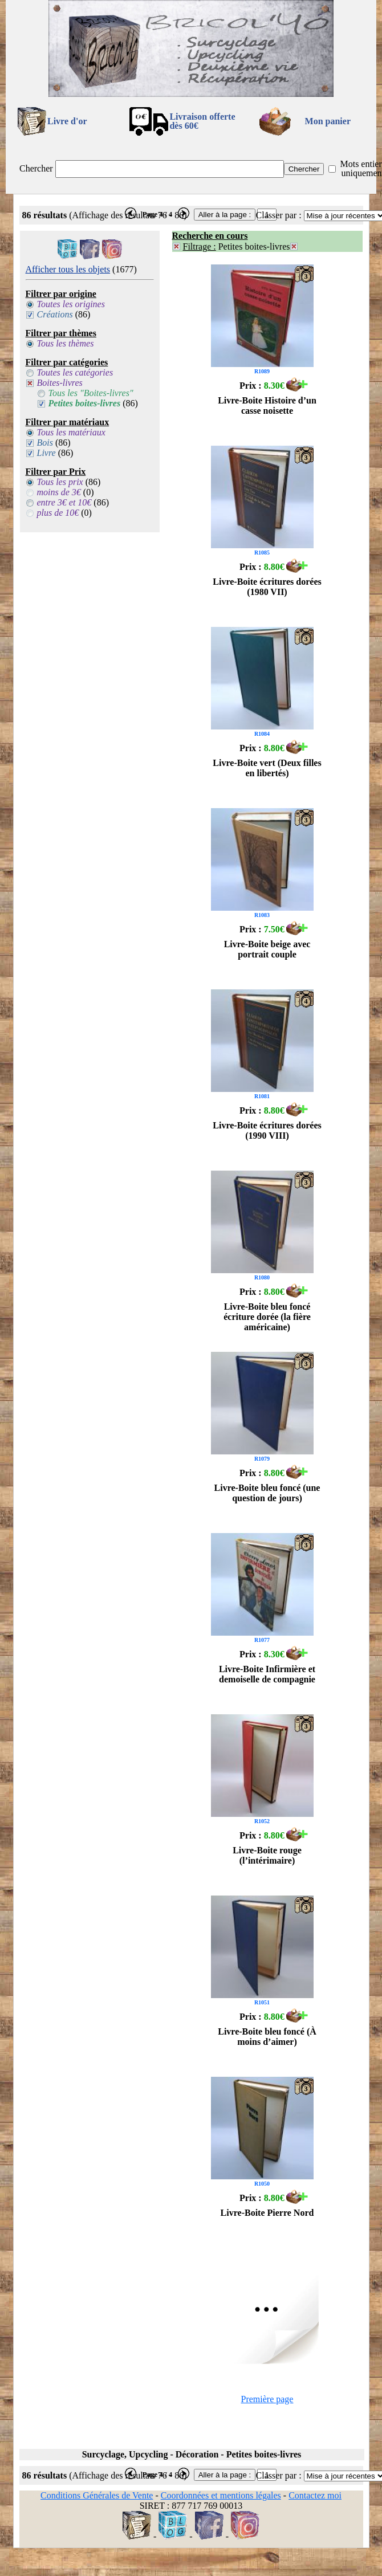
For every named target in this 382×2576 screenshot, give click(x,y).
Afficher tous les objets (68, 269)
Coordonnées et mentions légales (221, 2495)
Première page (267, 2399)
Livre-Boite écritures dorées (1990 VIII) (267, 1130)
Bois (45, 442)
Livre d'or (67, 121)
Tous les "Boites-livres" (90, 393)
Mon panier (328, 121)
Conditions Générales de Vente (96, 2495)
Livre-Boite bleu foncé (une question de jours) (267, 1493)
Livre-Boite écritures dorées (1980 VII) (267, 587)
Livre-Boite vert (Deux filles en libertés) (267, 768)
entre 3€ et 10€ (64, 502)
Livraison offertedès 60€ (202, 121)
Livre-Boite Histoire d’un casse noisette (267, 405)
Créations (55, 314)
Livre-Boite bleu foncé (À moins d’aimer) (267, 2037)
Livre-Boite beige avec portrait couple (267, 949)
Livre (46, 453)
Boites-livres (60, 383)
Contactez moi (315, 2495)
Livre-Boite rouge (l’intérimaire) (267, 1855)
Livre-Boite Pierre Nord (267, 2213)
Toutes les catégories (75, 372)
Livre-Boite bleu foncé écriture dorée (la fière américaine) (267, 1317)
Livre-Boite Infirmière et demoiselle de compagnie (267, 1674)
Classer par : (279, 215)
